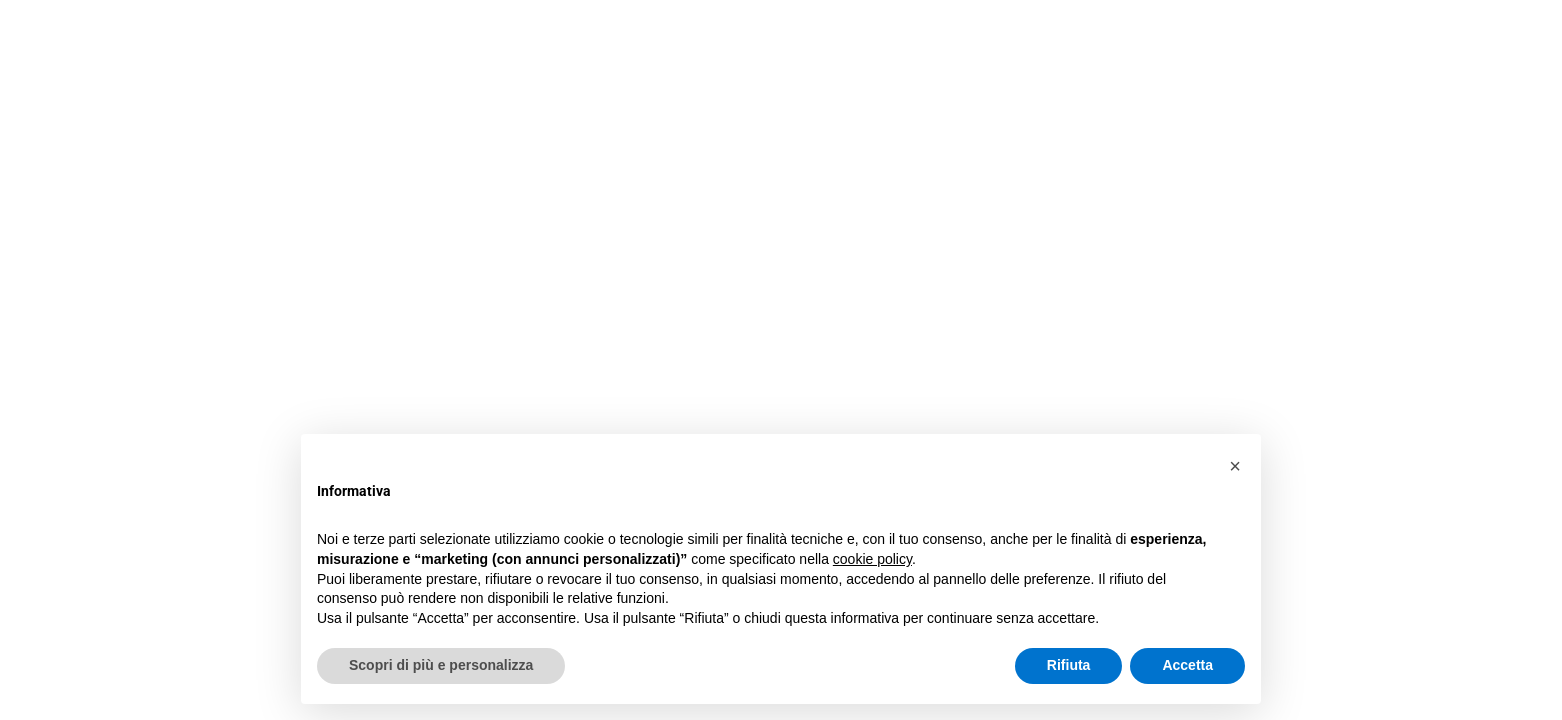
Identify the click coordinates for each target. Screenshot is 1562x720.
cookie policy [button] (872, 559)
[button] (1235, 466)
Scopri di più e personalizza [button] (441, 665)
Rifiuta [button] (1069, 665)
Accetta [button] (1187, 665)
